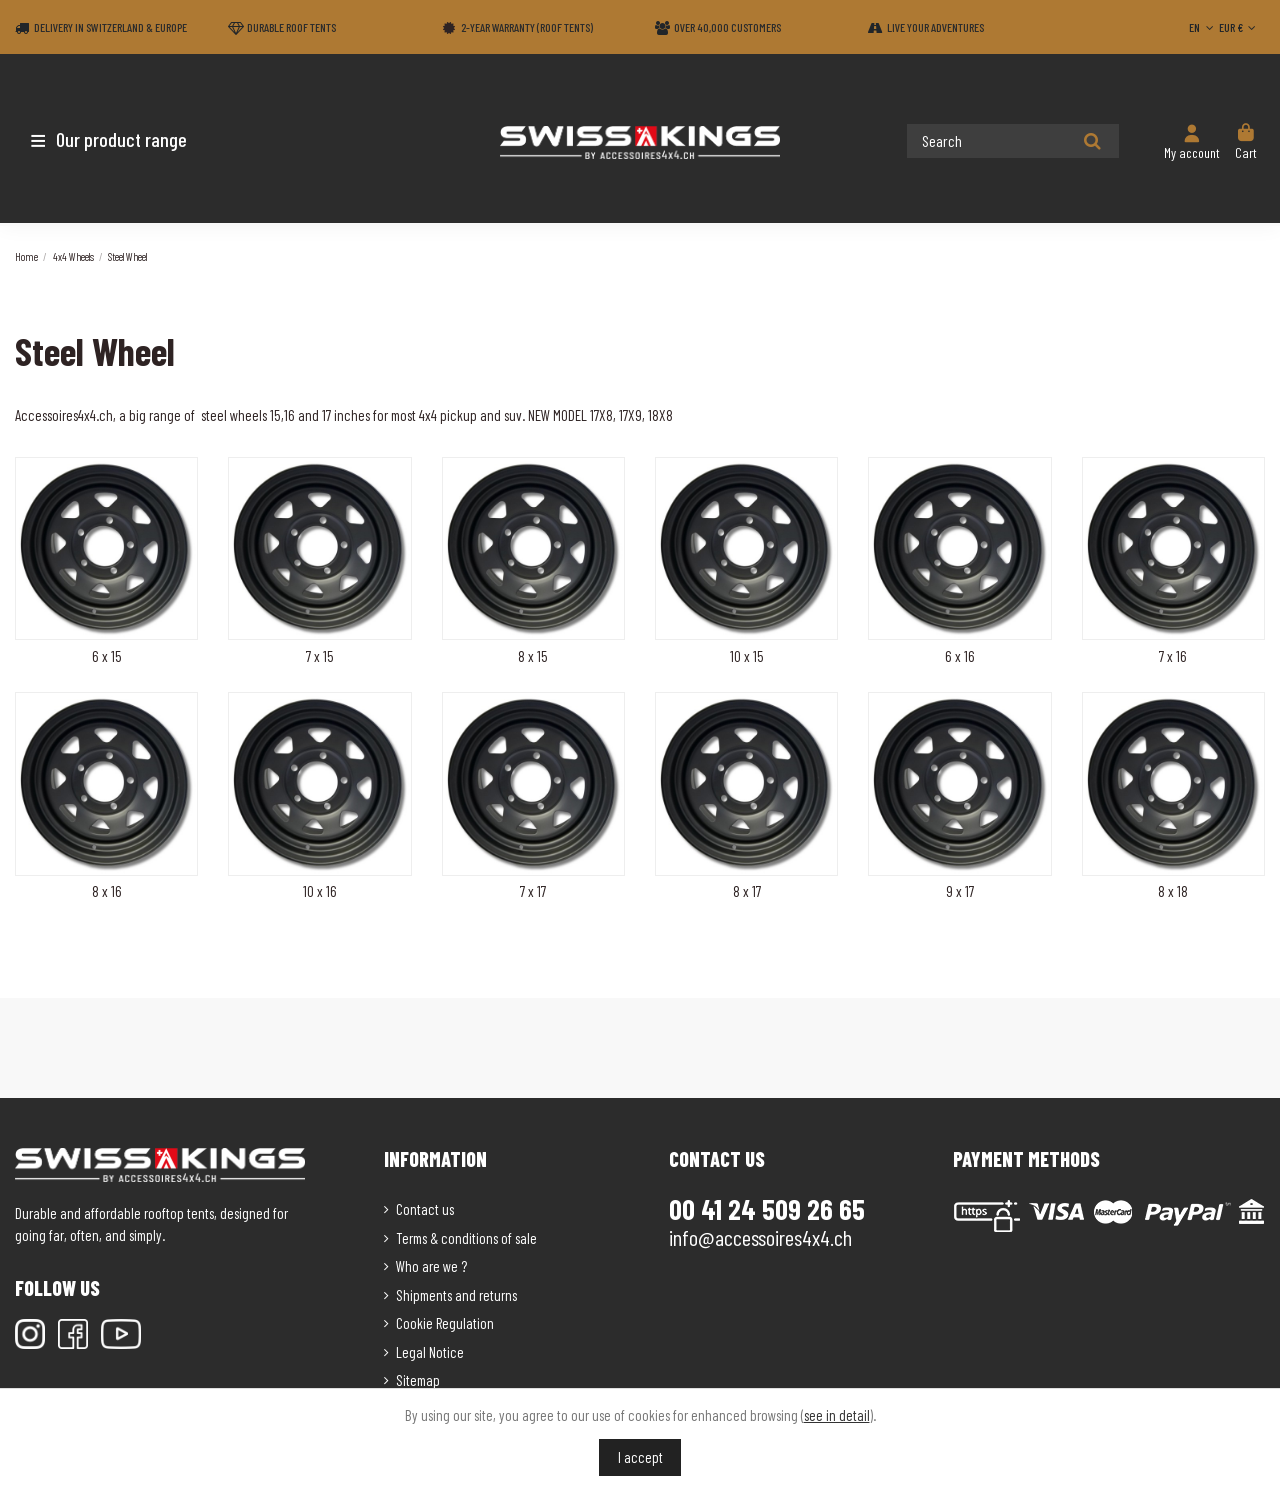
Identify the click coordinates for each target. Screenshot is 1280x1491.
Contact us (425, 1209)
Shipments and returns (456, 1295)
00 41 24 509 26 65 (767, 1209)
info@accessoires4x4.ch (760, 1237)
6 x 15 (107, 656)
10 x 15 (747, 656)
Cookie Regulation (445, 1323)
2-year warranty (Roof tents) (527, 27)
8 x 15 (533, 656)
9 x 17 (960, 891)
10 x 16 (320, 891)
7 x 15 (320, 656)
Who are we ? (431, 1266)
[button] (132, 139)
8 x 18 (1173, 891)
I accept (640, 1457)
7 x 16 (1173, 656)
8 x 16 (107, 891)
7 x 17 (533, 891)
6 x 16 (960, 656)
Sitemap (418, 1380)
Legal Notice (430, 1352)
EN (1203, 27)
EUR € (1239, 27)
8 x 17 (747, 891)
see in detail (837, 1415)
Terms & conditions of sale (466, 1238)
